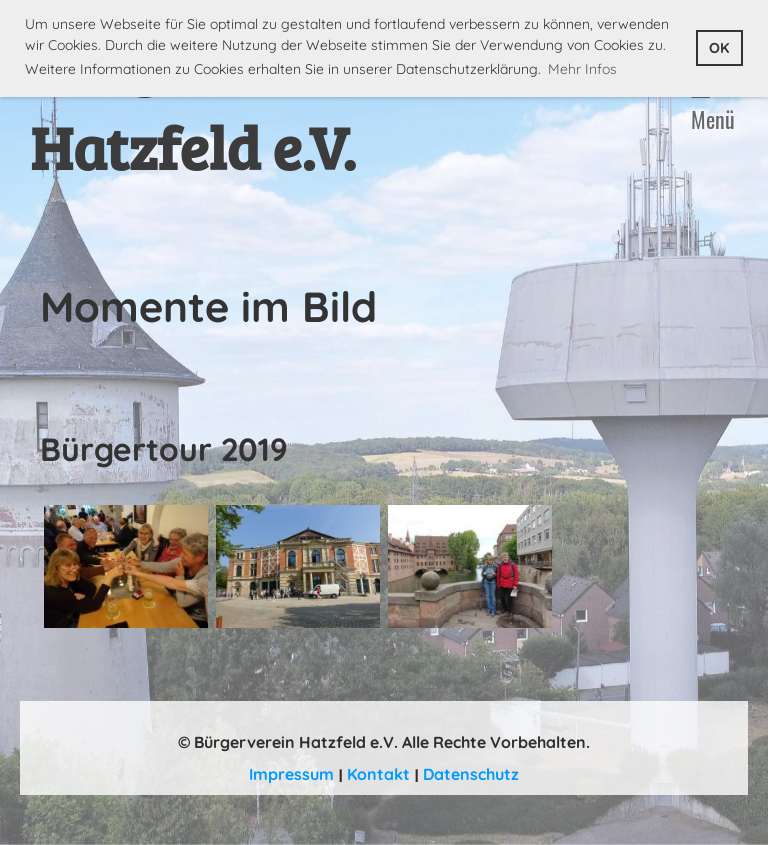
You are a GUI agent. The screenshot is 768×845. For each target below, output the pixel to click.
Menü (713, 107)
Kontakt (378, 774)
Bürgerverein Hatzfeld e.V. (211, 104)
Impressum (291, 774)
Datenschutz (471, 774)
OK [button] (719, 48)
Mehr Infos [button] (582, 69)
